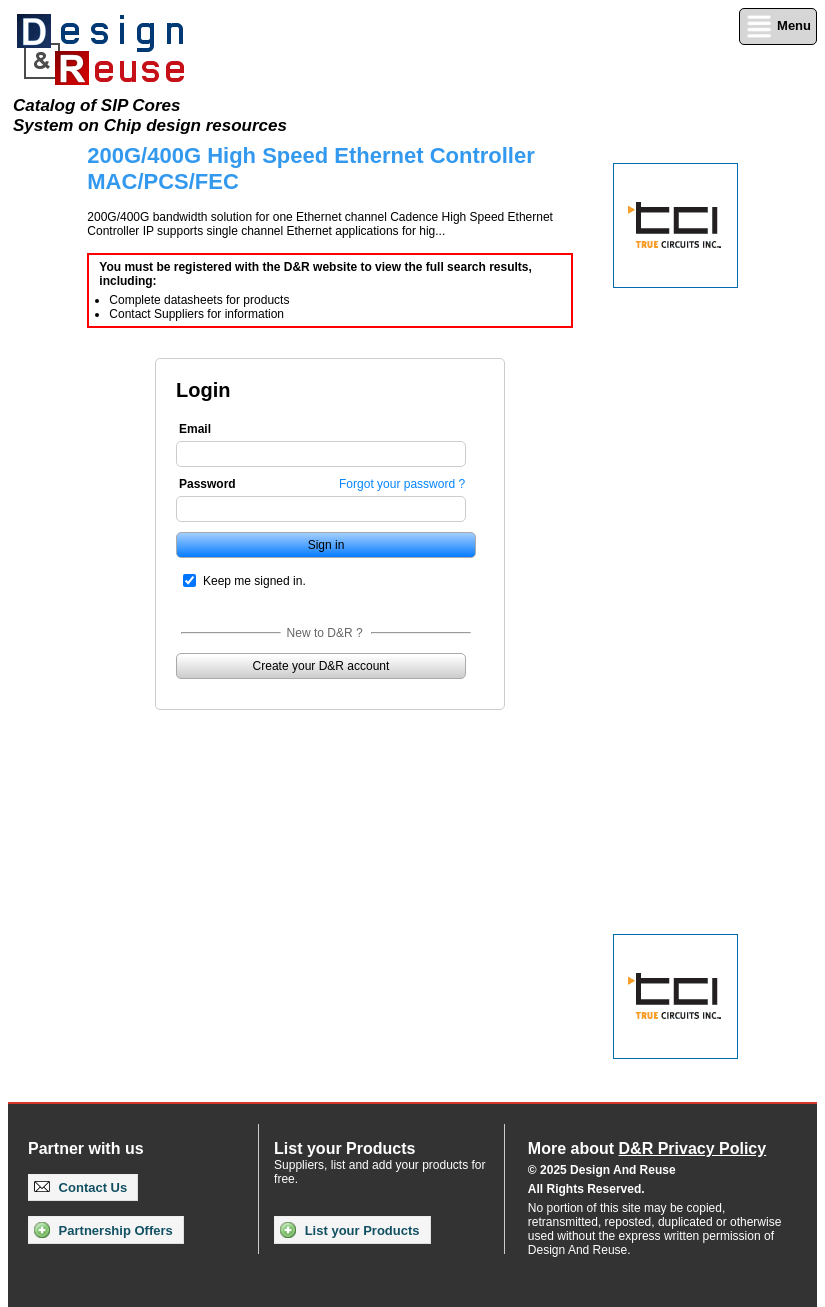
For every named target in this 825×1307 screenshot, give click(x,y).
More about (647, 1148)
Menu (778, 26)
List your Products (349, 1230)
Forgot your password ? (402, 484)
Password (207, 484)
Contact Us (80, 1187)
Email (195, 429)
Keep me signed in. (254, 581)
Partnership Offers (103, 1230)
